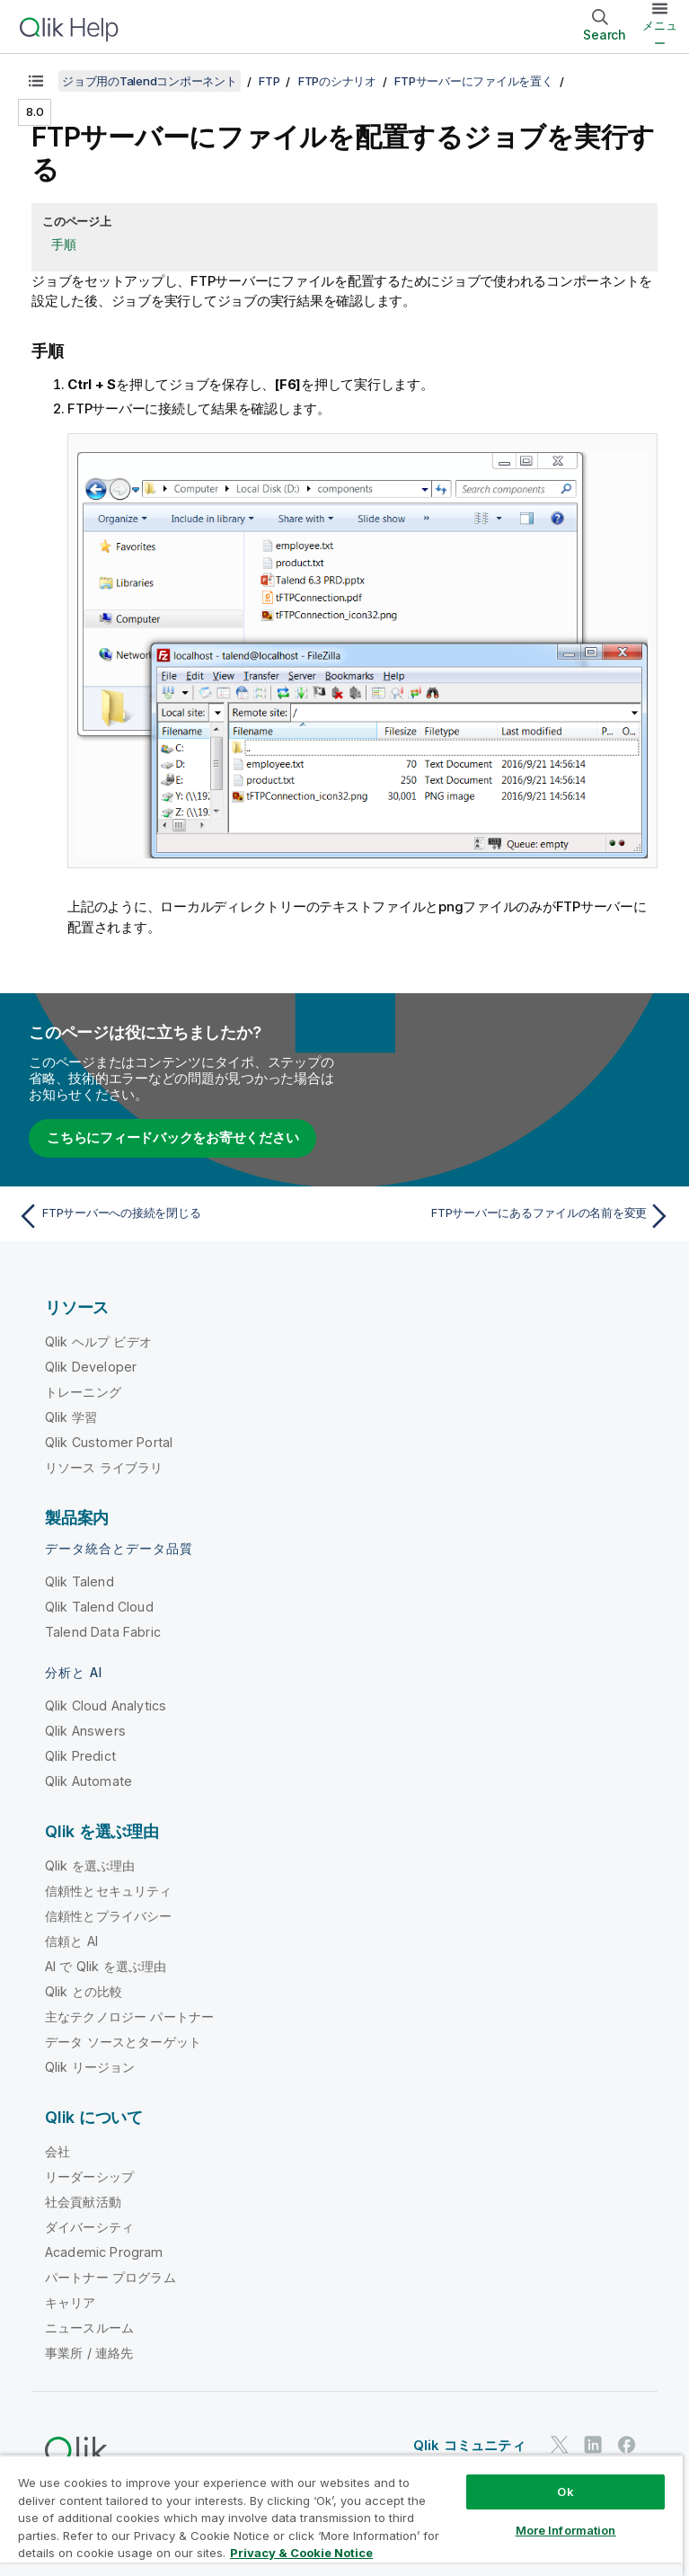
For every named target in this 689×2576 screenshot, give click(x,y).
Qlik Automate (88, 1781)
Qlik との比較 (83, 1991)
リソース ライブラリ (104, 1467)
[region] (341, 2515)
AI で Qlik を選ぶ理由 (105, 1966)
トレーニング (83, 1391)
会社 (57, 2151)
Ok (565, 2491)
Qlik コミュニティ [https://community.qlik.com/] (469, 2445)
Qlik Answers (85, 1730)
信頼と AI (71, 1941)
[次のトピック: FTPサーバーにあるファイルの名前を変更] (513, 1216)
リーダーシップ (89, 2176)
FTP (269, 81)
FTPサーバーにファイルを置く (473, 81)
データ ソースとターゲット (123, 2041)
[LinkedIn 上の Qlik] (592, 2444)
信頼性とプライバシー (108, 1915)
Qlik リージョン (90, 2066)
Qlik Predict (80, 1755)
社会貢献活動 (83, 2201)
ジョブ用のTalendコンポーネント (149, 81)
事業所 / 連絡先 (89, 2352)
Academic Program (104, 2252)
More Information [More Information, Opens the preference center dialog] (566, 2530)
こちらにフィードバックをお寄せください (172, 1137)
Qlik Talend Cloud (99, 1606)
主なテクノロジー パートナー (129, 2016)
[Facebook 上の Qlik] (627, 2444)
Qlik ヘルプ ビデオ (98, 1341)
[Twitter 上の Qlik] (559, 2444)
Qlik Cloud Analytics (105, 1705)
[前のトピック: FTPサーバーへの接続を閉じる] (175, 1216)
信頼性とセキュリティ (108, 1890)
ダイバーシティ (89, 2226)
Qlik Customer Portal (108, 1442)
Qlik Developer (91, 1366)
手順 (63, 244)
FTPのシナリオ (337, 81)
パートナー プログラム (110, 2277)
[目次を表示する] (35, 81)
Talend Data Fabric (103, 1631)
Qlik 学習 (71, 1417)
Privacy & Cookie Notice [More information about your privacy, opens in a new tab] (301, 2552)
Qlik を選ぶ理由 (90, 1865)
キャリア (70, 2302)
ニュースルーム (89, 2327)
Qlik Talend (79, 1581)
